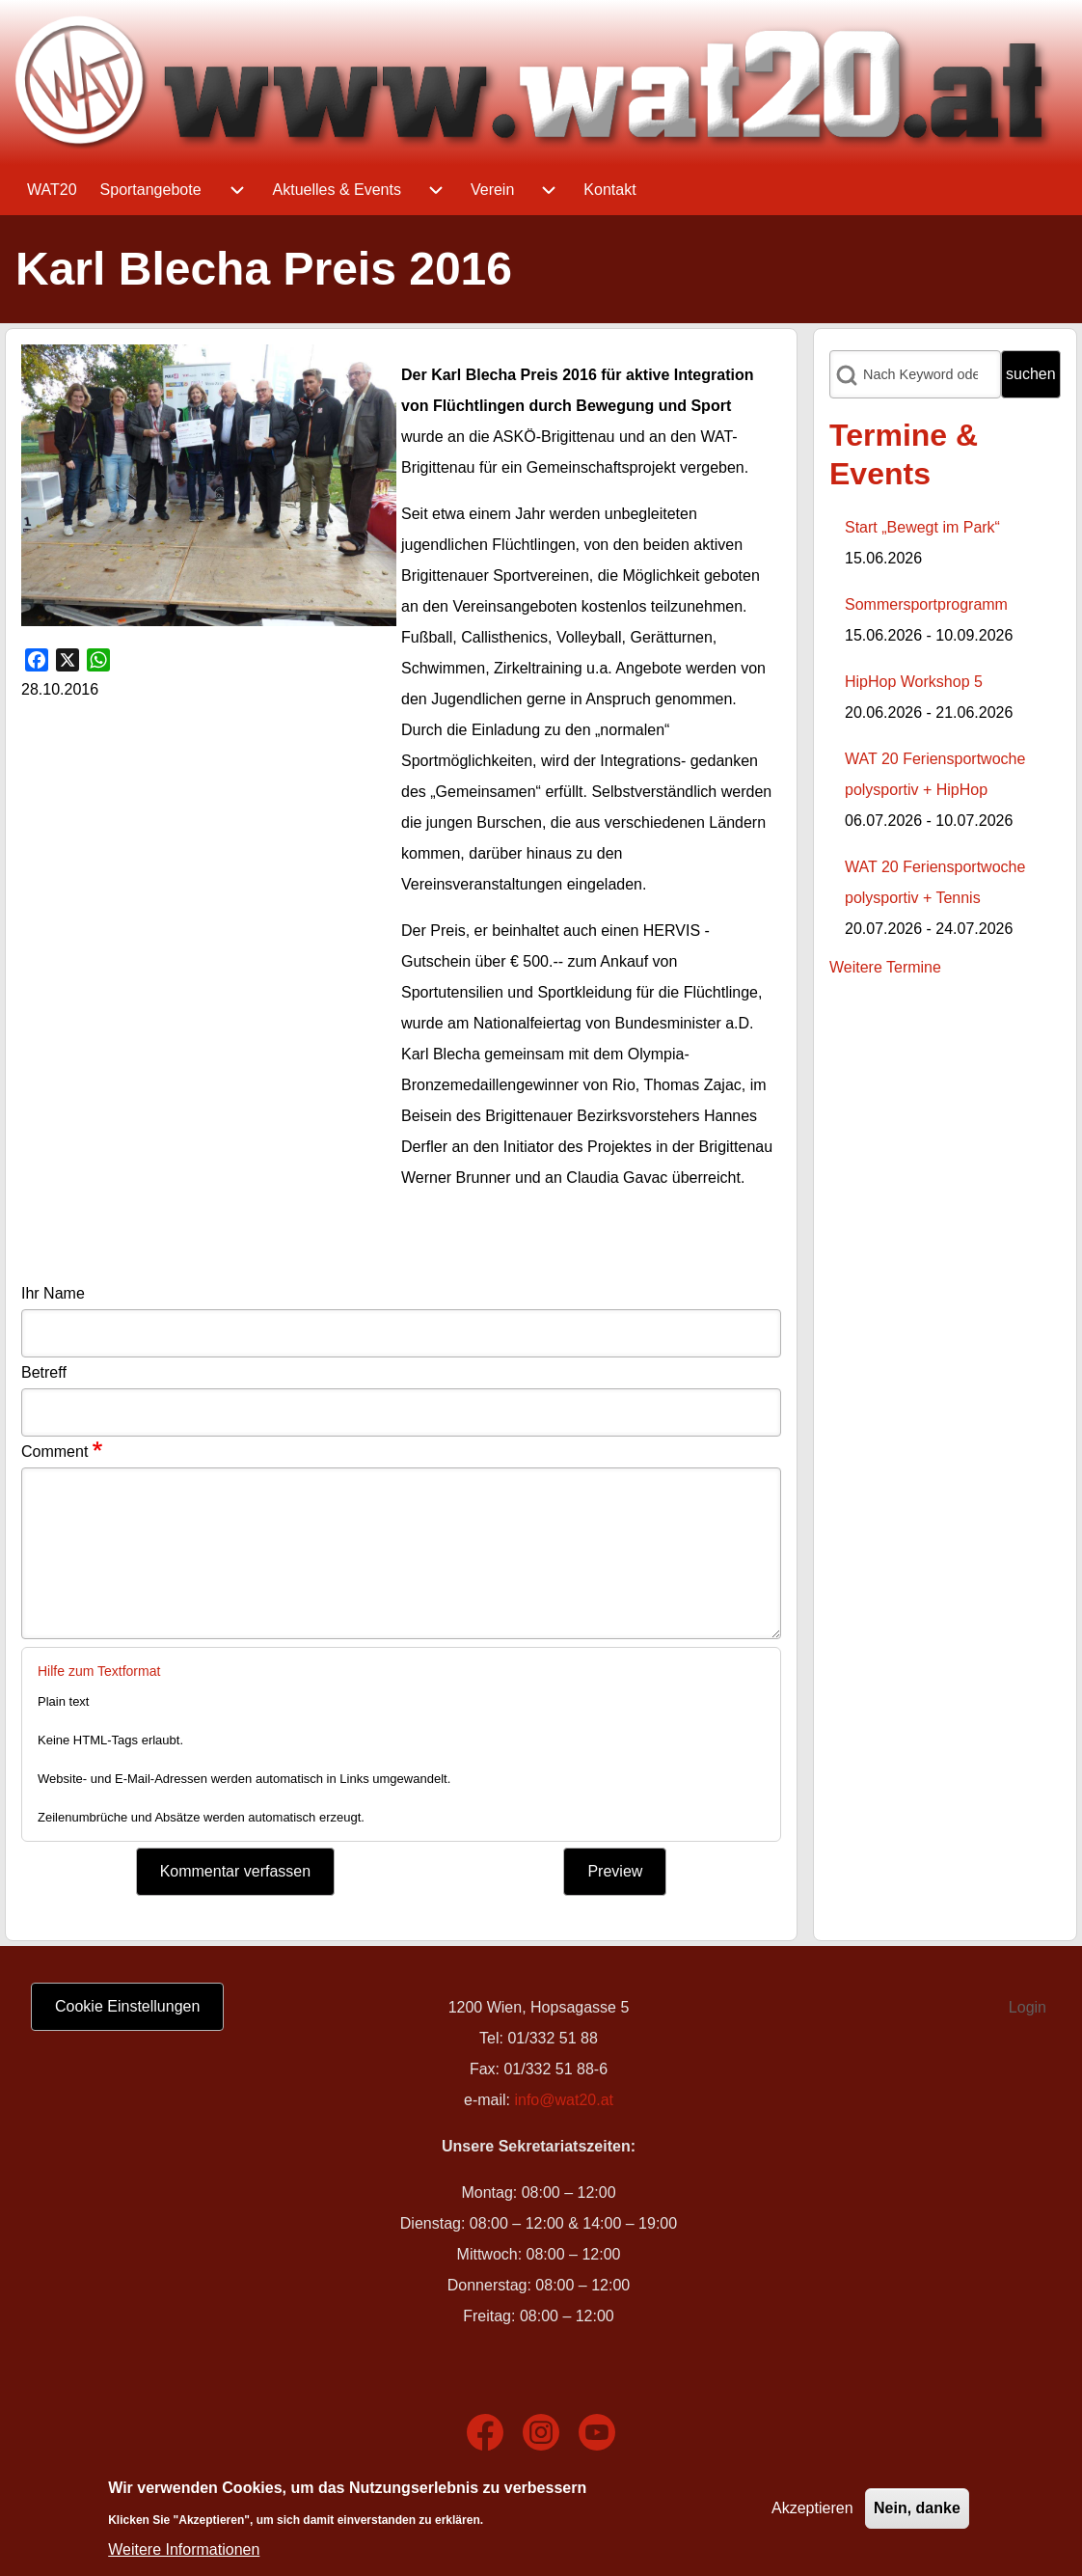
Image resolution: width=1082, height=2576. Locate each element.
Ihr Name (53, 1293)
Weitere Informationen (183, 2549)
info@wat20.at (563, 2100)
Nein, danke (917, 2508)
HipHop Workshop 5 (914, 681)
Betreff (44, 1372)
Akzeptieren (812, 2508)
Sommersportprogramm (926, 604)
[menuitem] (52, 190)
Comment (54, 1451)
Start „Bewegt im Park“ (922, 527)
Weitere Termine (885, 967)
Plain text (63, 1701)
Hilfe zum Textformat (99, 1671)
